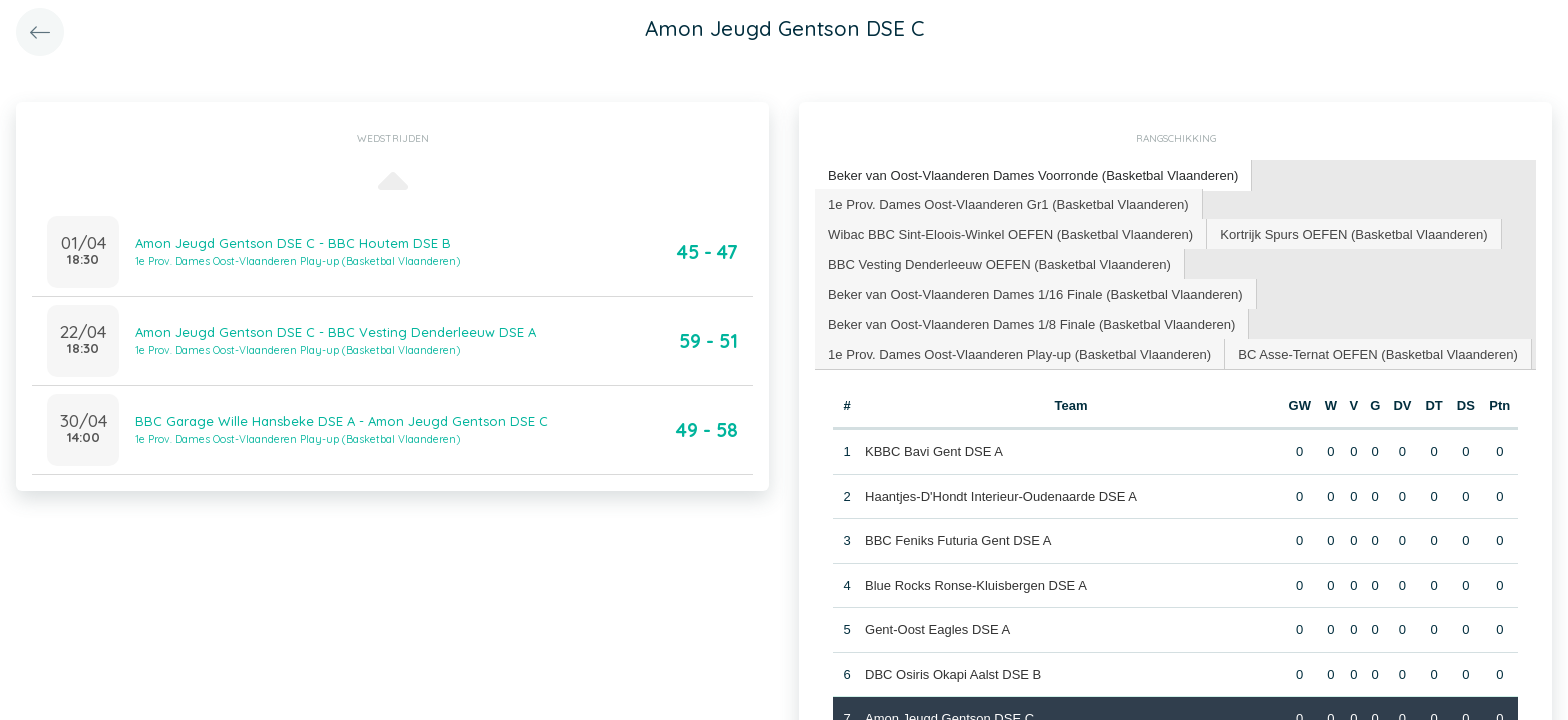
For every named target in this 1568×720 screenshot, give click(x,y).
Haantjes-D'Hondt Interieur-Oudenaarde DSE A (1001, 494)
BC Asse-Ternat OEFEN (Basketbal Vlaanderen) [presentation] (1375, 352)
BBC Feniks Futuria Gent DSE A (958, 539)
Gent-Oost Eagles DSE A (937, 628)
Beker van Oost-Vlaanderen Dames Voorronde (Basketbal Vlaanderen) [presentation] (1032, 174)
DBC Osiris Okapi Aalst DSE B (953, 672)
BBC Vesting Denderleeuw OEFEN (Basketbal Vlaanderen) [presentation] (998, 262)
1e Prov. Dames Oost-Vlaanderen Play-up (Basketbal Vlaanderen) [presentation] (1018, 352)
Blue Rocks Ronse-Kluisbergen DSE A (976, 583)
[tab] (1032, 175)
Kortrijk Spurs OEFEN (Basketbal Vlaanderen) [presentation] (1351, 232)
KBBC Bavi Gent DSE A (934, 450)
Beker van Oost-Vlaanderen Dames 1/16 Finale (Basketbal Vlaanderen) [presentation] (1034, 292)
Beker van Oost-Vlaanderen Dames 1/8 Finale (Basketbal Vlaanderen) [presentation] (1030, 322)
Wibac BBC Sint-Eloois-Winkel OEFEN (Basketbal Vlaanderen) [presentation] (1009, 232)
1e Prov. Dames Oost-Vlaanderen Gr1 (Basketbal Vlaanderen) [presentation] (1007, 202)
